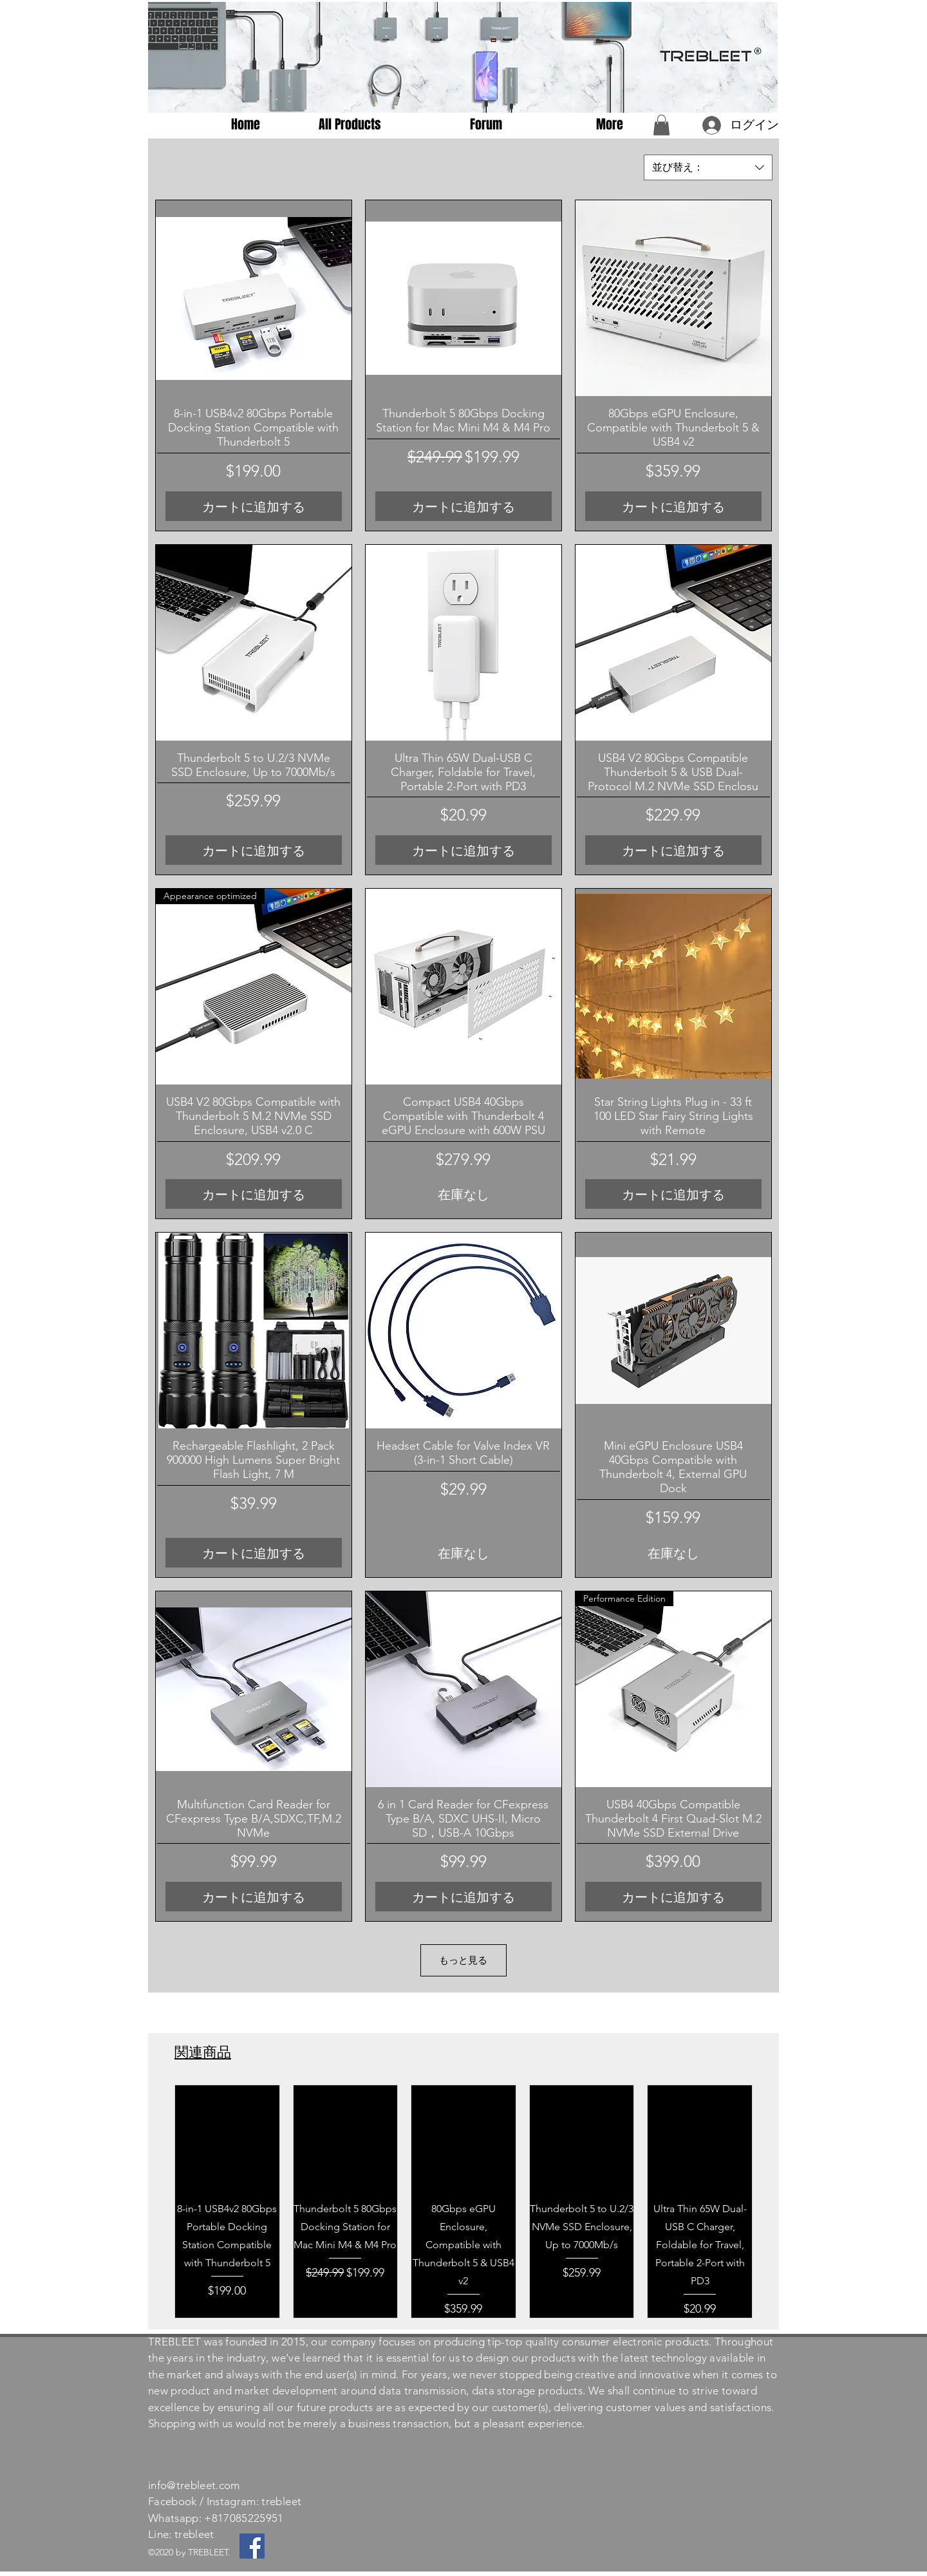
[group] (463, 2201)
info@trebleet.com (194, 2485)
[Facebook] (252, 2546)
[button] (661, 125)
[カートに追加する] (253, 506)
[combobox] (708, 167)
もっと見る (463, 1960)
